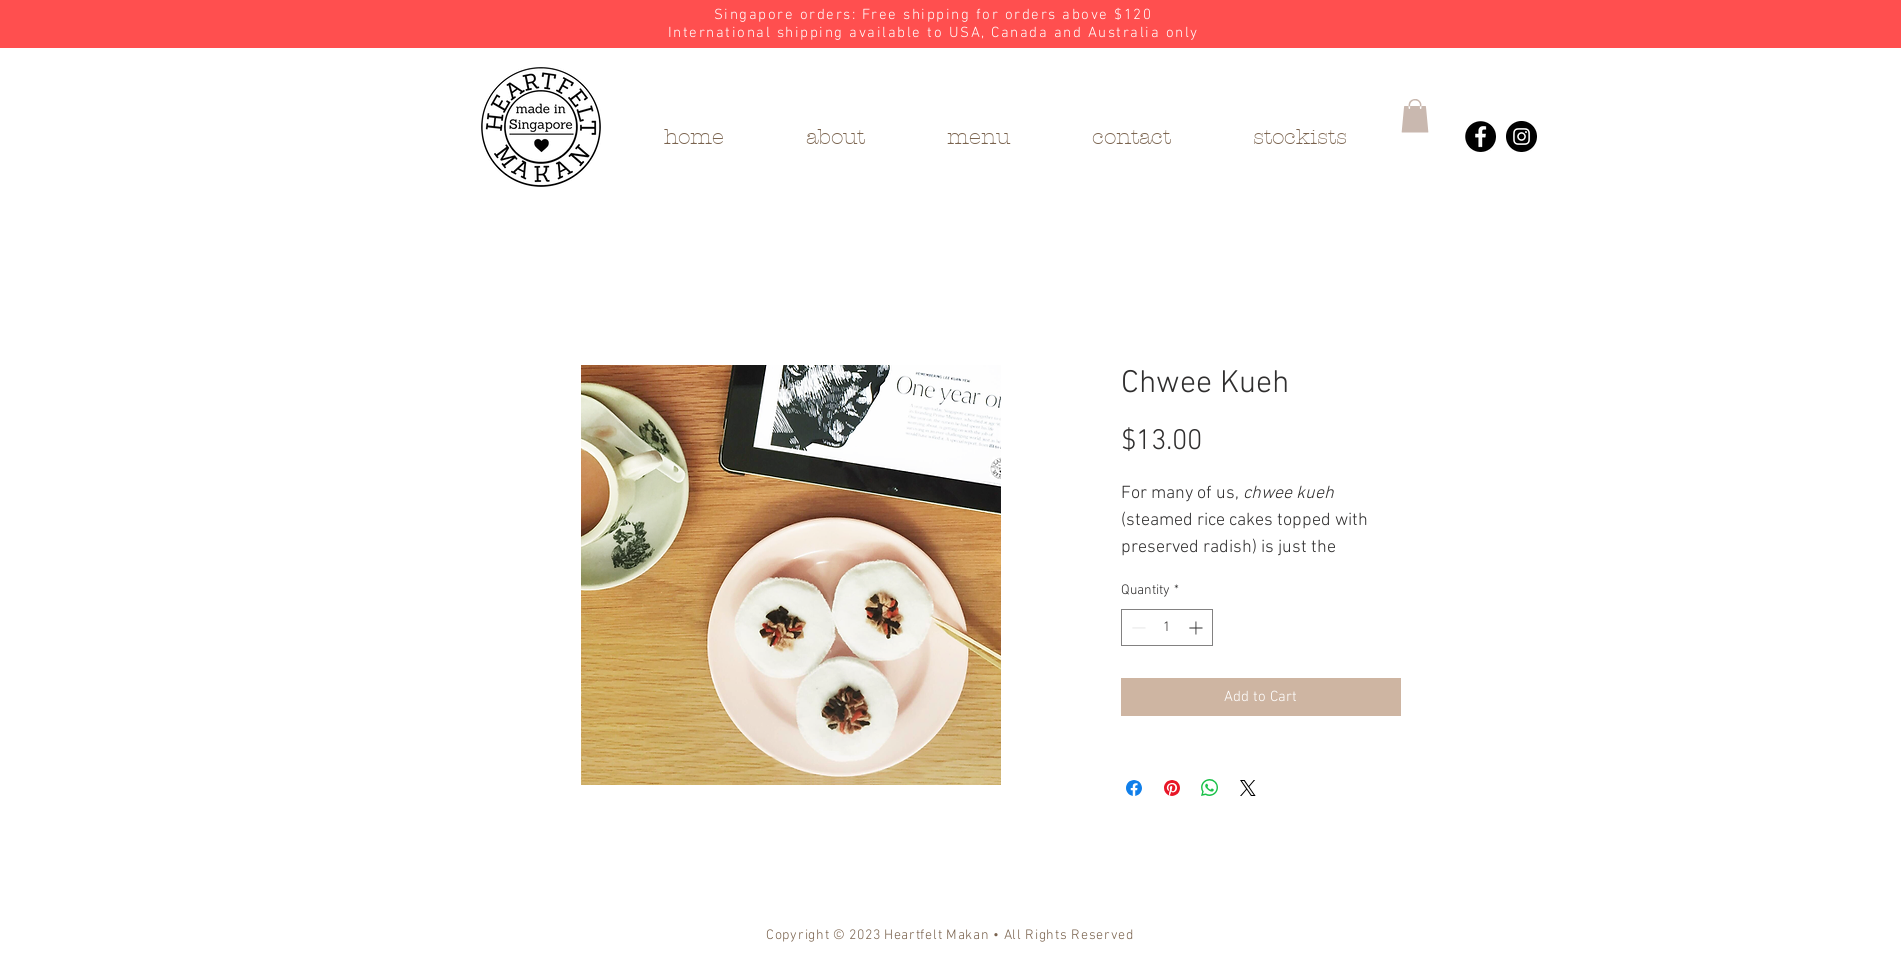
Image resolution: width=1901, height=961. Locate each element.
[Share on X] (1248, 788)
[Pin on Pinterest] (1172, 788)
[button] (1415, 115)
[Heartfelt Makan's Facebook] (1480, 136)
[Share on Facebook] (1134, 788)
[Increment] (1197, 627)
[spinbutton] (1167, 627)
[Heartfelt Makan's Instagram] (1521, 136)
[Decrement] (1136, 627)
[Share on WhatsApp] (1210, 788)
